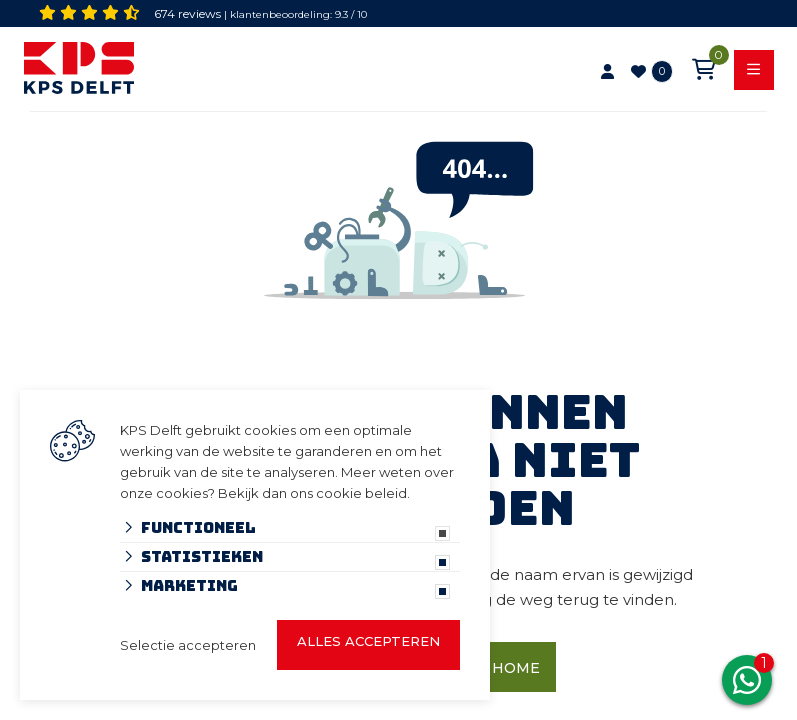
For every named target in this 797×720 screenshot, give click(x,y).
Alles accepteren (368, 641)
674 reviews (187, 13)
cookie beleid (361, 493)
